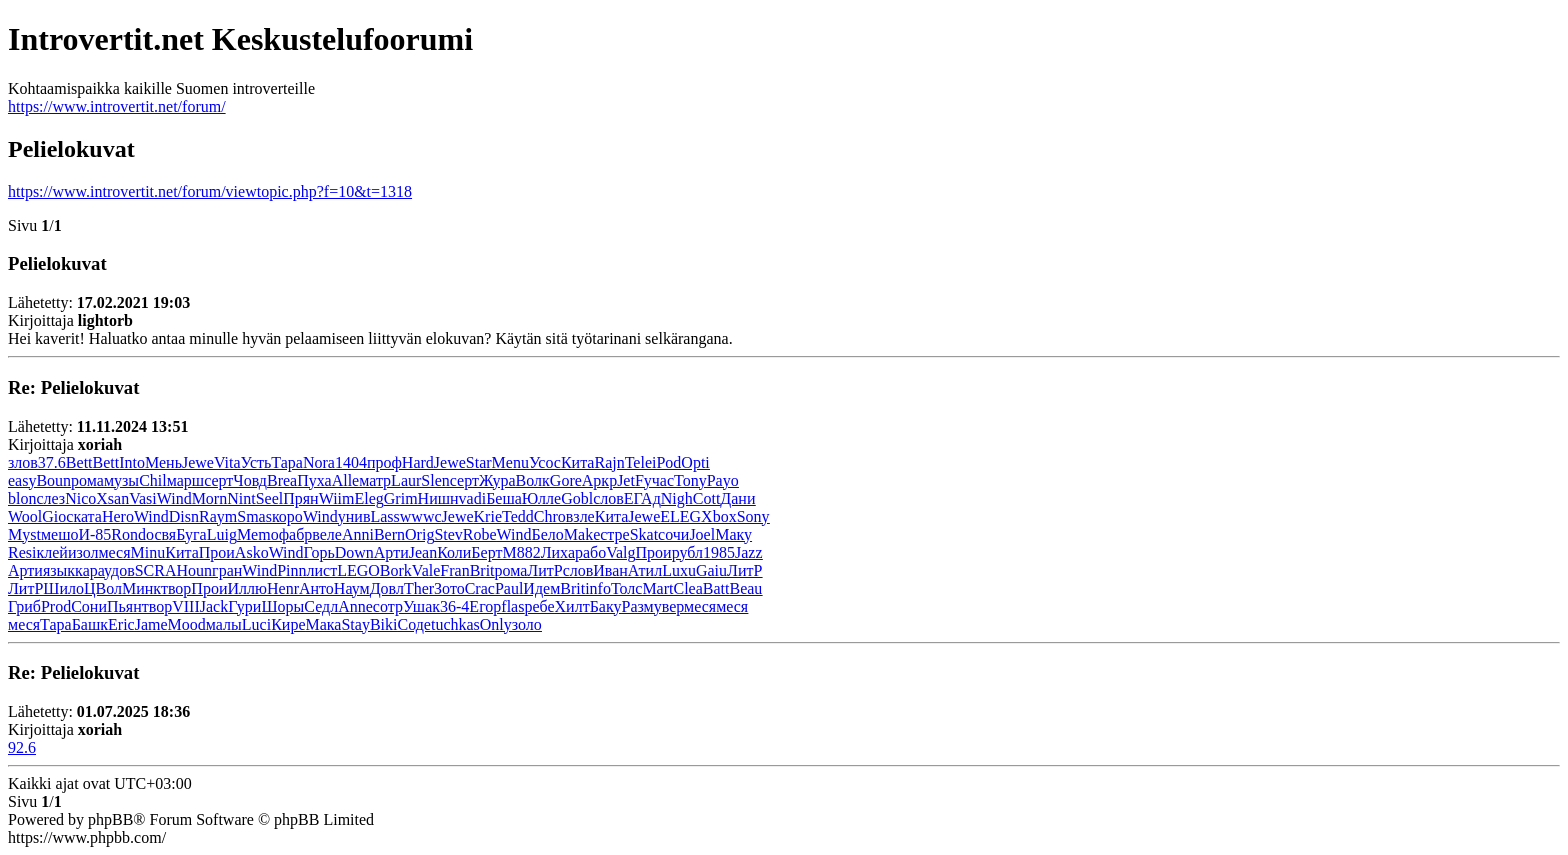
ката (87, 516)
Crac (480, 588)
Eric (121, 624)
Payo (723, 480)
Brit (482, 570)
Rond (128, 534)
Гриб (24, 606)
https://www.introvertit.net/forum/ (117, 106)
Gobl (577, 498)
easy (22, 480)
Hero (118, 516)
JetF (630, 480)
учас (659, 480)
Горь (319, 552)
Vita (227, 462)
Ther (419, 588)
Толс (626, 588)
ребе (539, 606)
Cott (707, 498)
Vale (426, 570)
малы (224, 624)
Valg (620, 552)
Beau (745, 588)
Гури (244, 606)
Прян (300, 498)
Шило (63, 588)
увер (669, 606)
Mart (657, 588)
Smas (254, 516)
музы (121, 480)
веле (327, 534)
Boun (53, 480)
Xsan (112, 498)
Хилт (572, 606)
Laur (406, 480)
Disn (184, 516)
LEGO (358, 570)
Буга (191, 534)
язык (59, 570)
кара (89, 570)
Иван (610, 570)
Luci (256, 624)
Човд (250, 480)
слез (50, 498)
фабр (296, 534)
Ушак (421, 606)
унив (354, 516)
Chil (153, 480)
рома (87, 480)
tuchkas (455, 624)
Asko (252, 552)
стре (614, 534)
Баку (606, 606)
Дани (737, 498)
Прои (217, 552)
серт (218, 480)
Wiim (337, 498)
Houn (195, 570)
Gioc (57, 516)
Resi (22, 552)
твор (176, 588)
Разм (637, 606)
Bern (389, 534)
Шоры (282, 606)
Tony (690, 480)
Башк (90, 624)
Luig (222, 534)
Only (496, 624)
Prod (56, 606)
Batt (716, 588)
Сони (89, 606)
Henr (283, 588)
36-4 (454, 606)
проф (384, 462)
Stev (448, 534)
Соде (413, 624)
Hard (418, 462)
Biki (384, 624)
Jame (151, 624)
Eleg (368, 498)
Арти (391, 552)
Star (479, 462)
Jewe (198, 462)
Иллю (246, 588)
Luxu (679, 570)
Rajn (609, 462)
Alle (346, 480)
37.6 (52, 462)
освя (161, 534)
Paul (509, 588)
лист (322, 570)
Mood (187, 624)
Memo (258, 534)
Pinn (291, 570)
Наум (352, 588)
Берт (486, 552)
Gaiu (711, 570)
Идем (541, 588)
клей (51, 552)
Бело (548, 534)
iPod (666, 462)
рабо (590, 552)
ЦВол (103, 588)
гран (227, 570)
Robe (480, 534)
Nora (319, 462)
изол (83, 552)
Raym (218, 516)
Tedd (518, 516)
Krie (488, 516)
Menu (510, 462)
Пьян (124, 606)
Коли (454, 552)
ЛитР (544, 570)
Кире (288, 624)
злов (23, 462)
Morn (210, 498)
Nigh (677, 498)
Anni (358, 534)
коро (287, 516)
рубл (687, 552)
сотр (388, 606)
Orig (419, 534)
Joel (702, 534)
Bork (396, 570)
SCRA (156, 570)
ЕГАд (642, 498)
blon (22, 498)
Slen (435, 480)
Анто (316, 588)
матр (375, 480)
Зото (449, 588)
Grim (401, 498)
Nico (80, 498)
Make (582, 534)
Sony (753, 516)
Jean (423, 552)
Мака (324, 624)
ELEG (680, 516)
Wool (25, 516)
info (598, 588)
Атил (645, 570)
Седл (321, 606)
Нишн (438, 498)
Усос (545, 462)
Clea (687, 588)
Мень (163, 462)
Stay (355, 624)
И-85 (94, 534)
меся (114, 552)
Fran (454, 570)
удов (119, 570)
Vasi (143, 498)
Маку (733, 534)
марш (185, 480)
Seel (270, 498)
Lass (384, 516)
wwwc (421, 516)
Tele (638, 462)
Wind (174, 498)
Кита (578, 462)
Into (132, 462)
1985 (719, 552)
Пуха (314, 480)
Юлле (541, 498)
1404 (351, 462)
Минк (141, 588)
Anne (355, 606)
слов (608, 498)
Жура (497, 480)
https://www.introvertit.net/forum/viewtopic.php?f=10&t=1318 (210, 191)
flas (512, 606)
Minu (148, 552)
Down (354, 552)
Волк (533, 480)
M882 (521, 552)
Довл (387, 588)
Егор (485, 606)
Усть (256, 462)
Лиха (558, 552)
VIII (186, 606)
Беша (504, 498)
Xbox (719, 516)
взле (580, 516)
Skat (644, 534)
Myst (24, 534)
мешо (60, 534)
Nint (241, 498)
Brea (282, 480)
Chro (550, 516)
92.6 (22, 747)
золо (527, 624)
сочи (673, 534)
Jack (214, 606)
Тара (287, 462)
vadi (473, 498)
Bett (79, 462)
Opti (695, 462)
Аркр (599, 480)
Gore (566, 480)
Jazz (749, 552)
